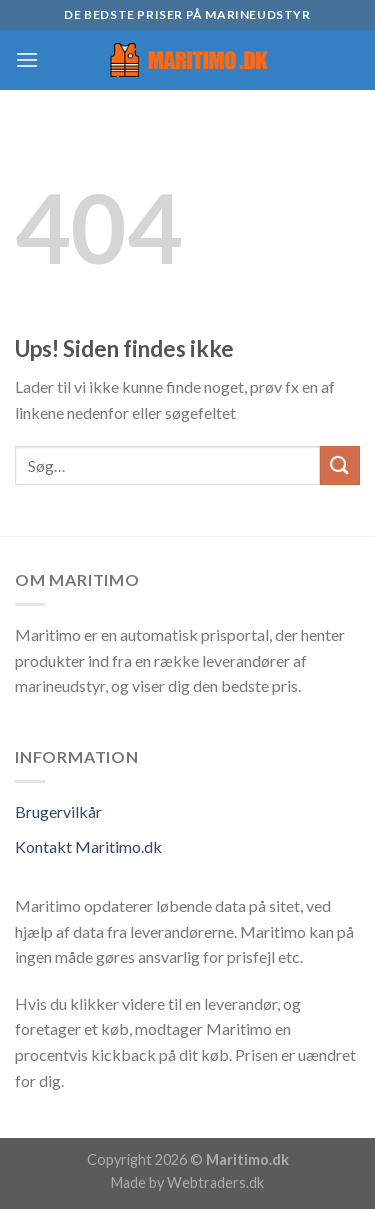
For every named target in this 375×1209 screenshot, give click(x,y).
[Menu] (27, 59)
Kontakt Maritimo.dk (88, 846)
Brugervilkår (58, 811)
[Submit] (340, 465)
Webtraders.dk (215, 1182)
